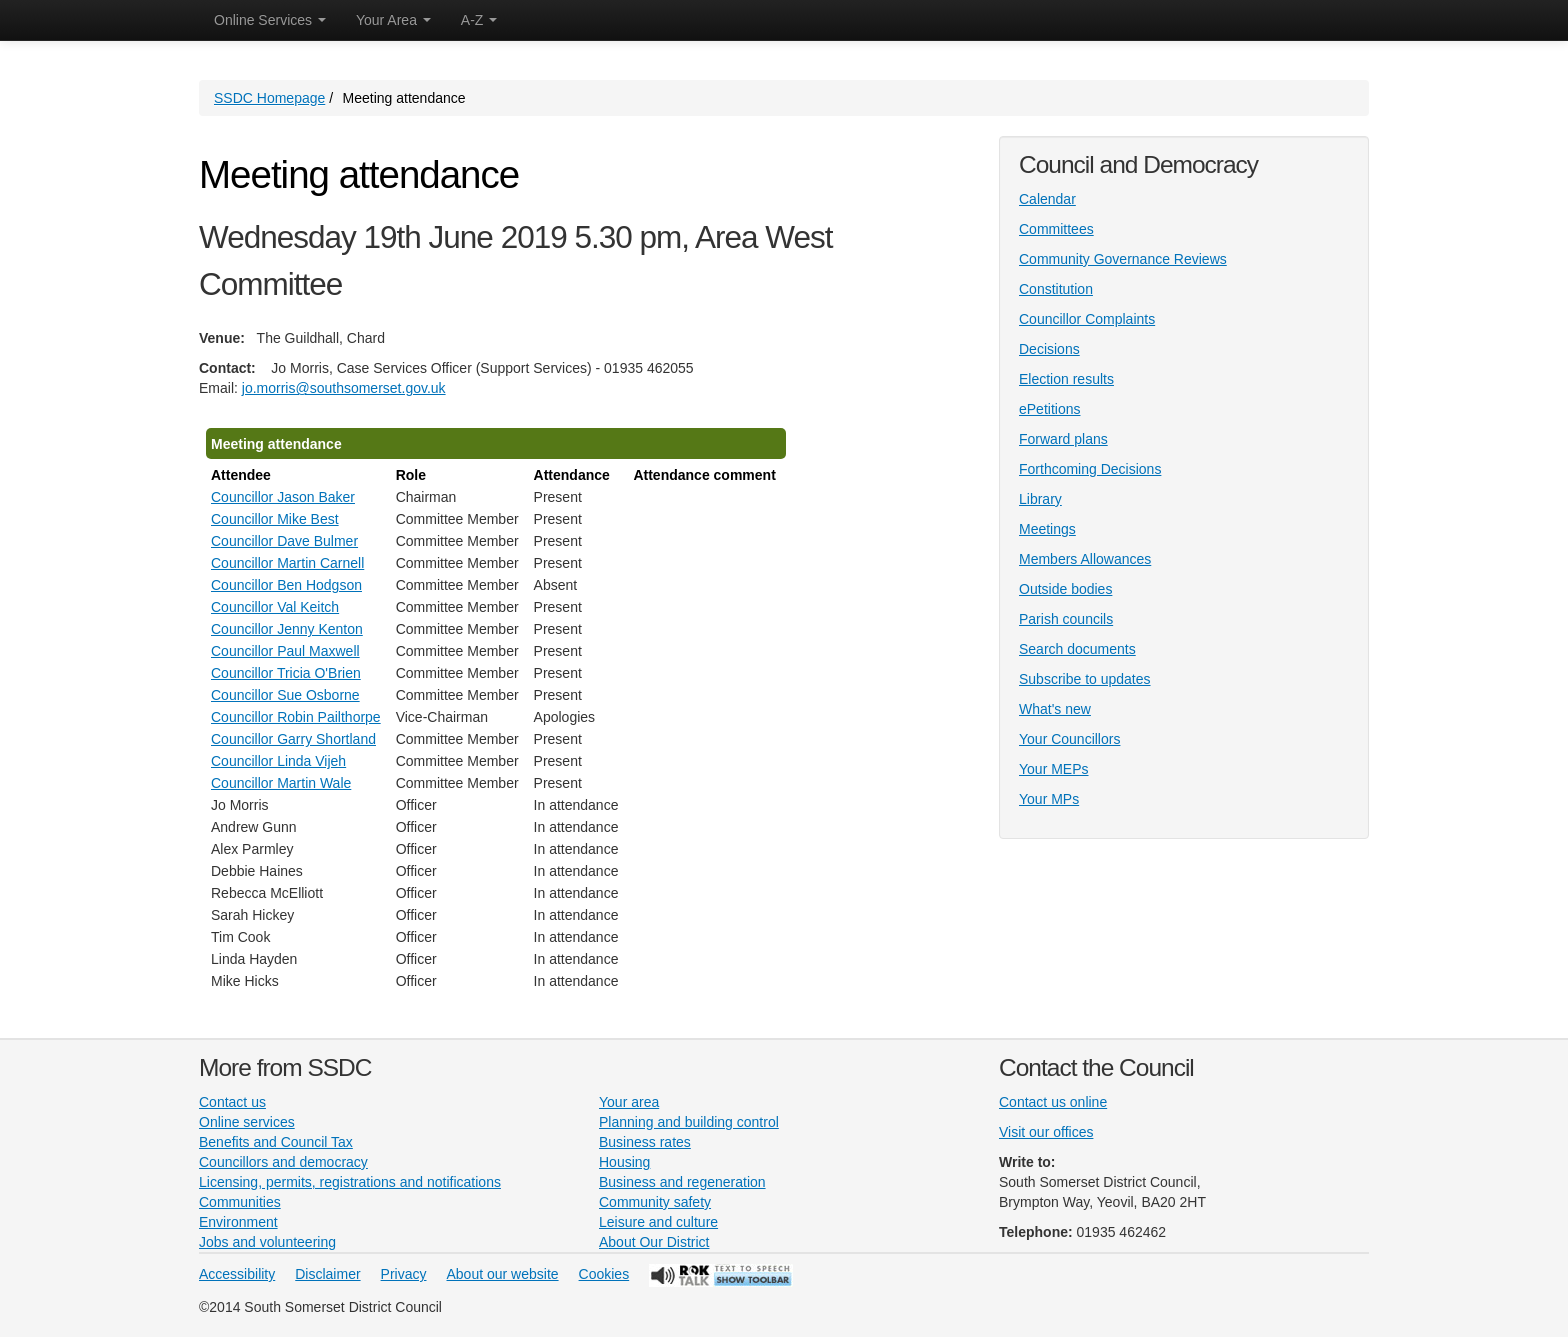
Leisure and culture (658, 1222)
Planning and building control (689, 1122)
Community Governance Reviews (1123, 259)
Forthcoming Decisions (1090, 469)
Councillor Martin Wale (281, 783)
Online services (247, 1122)
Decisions (1049, 349)
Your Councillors (1069, 739)
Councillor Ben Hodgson (286, 585)
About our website (503, 1274)
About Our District (654, 1242)
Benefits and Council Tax (276, 1142)
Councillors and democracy (283, 1162)
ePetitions (1049, 409)
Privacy (404, 1274)
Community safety (655, 1202)
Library (1040, 499)
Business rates (645, 1142)
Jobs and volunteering (267, 1242)
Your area (629, 1102)
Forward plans (1063, 439)
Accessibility (237, 1274)
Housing (624, 1162)
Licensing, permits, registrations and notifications (350, 1182)
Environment (238, 1222)
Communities (240, 1202)
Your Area (393, 20)
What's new (1055, 709)
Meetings (1047, 529)
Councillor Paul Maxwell (285, 651)
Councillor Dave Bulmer (284, 541)
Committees (1056, 229)
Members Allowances (1085, 559)
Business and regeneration (682, 1182)
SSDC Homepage (269, 98)
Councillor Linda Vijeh (278, 761)
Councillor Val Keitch (275, 607)
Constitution (1056, 289)
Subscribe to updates (1085, 679)
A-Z (479, 20)
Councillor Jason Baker (283, 497)
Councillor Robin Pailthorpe (296, 717)
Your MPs (1049, 799)
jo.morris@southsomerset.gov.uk (344, 388)
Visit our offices (1046, 1132)
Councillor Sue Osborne (285, 695)
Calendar (1047, 199)
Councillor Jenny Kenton (287, 629)
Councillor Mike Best (275, 519)
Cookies (604, 1274)
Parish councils (1066, 619)
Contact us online (1053, 1102)
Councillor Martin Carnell (287, 563)
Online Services (270, 20)
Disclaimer (327, 1274)
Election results (1066, 379)
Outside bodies (1065, 589)
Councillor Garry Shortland (293, 739)
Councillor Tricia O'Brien (286, 673)
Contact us (232, 1102)
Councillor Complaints (1087, 319)
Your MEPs (1054, 769)
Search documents (1077, 649)
